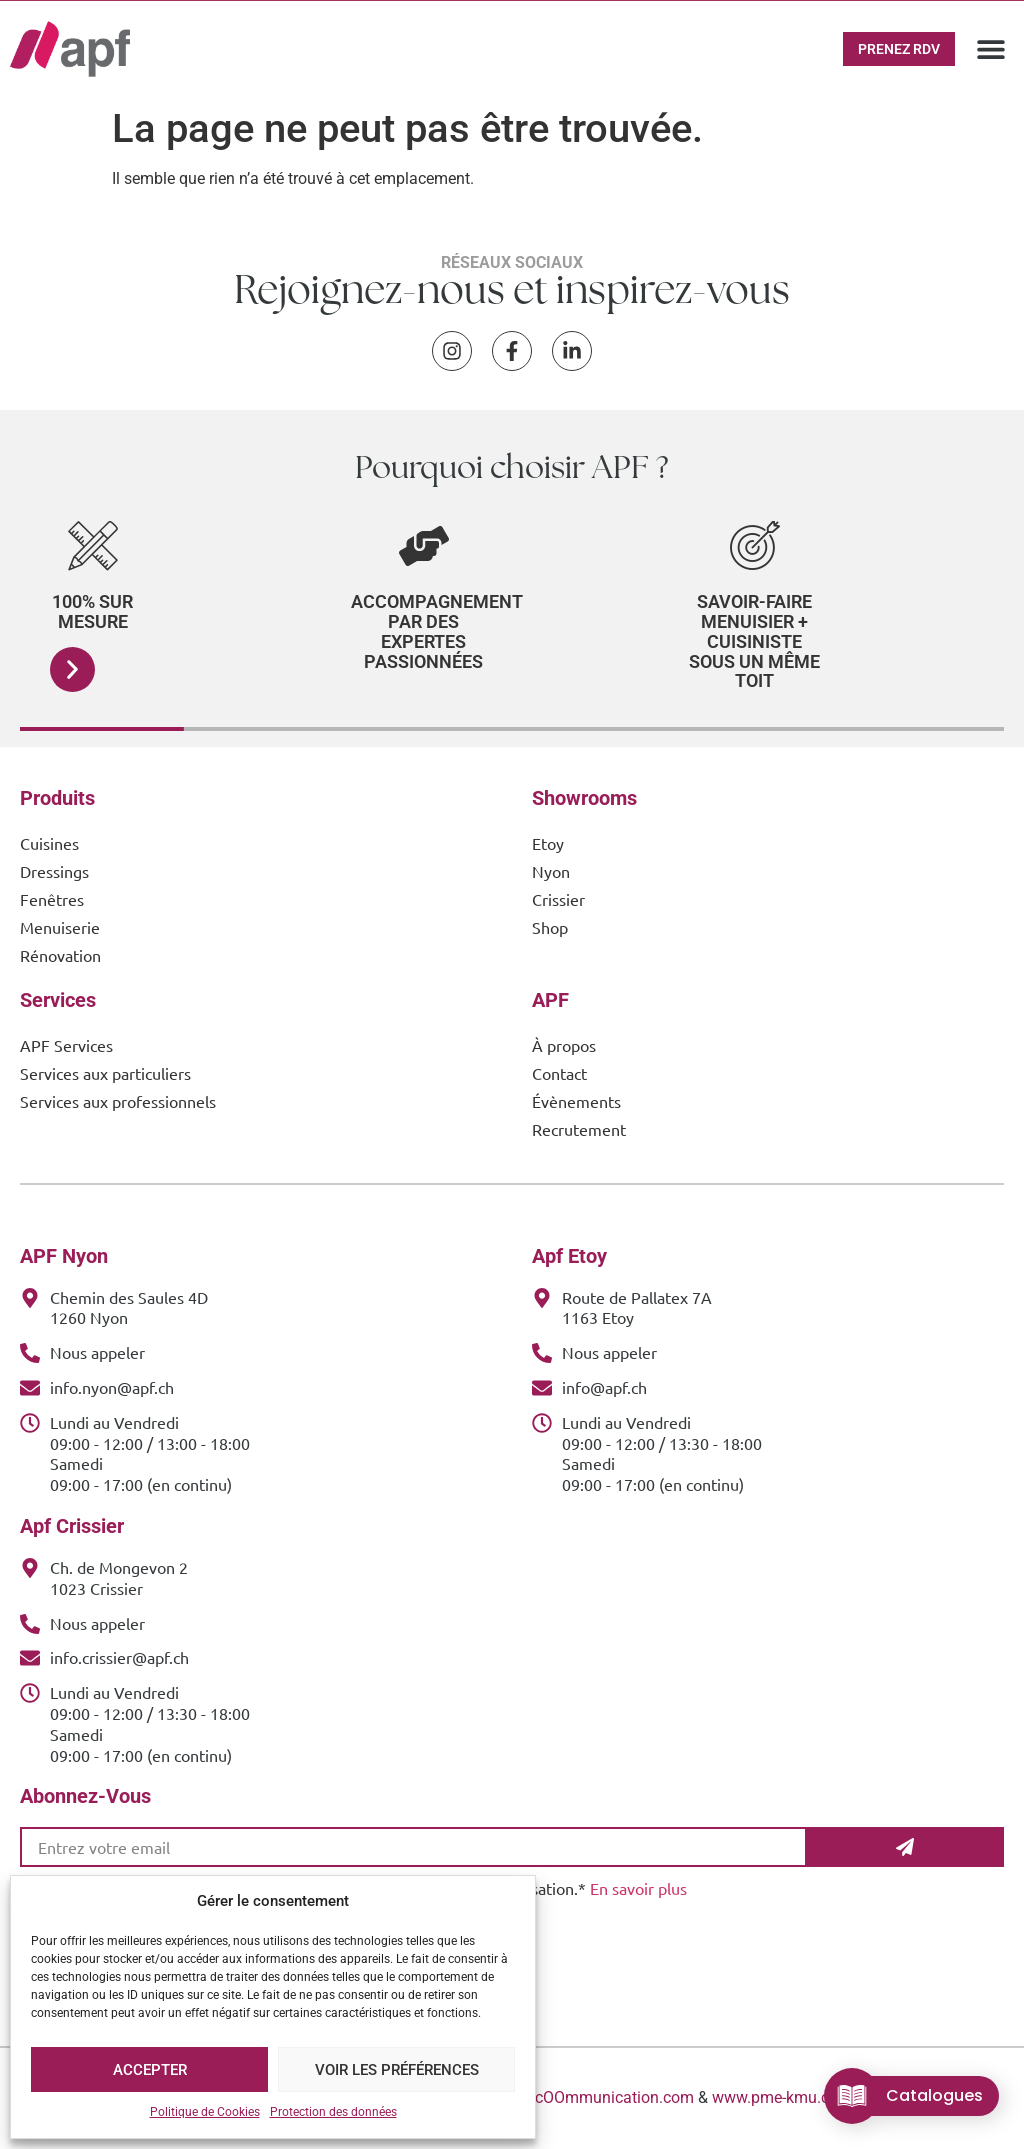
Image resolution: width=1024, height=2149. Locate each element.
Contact (559, 1073)
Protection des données (333, 2112)
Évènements (576, 1101)
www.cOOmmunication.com (595, 2097)
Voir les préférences (397, 2070)
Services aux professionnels (118, 1101)
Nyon (551, 871)
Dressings (54, 871)
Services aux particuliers (105, 1073)
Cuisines (49, 843)
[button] (991, 49)
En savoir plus (638, 1888)
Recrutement (579, 1129)
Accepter (150, 2070)
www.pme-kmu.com (782, 2097)
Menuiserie (60, 927)
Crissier (558, 899)
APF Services (66, 1045)
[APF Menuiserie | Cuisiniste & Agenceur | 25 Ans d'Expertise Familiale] (70, 48)
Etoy (548, 843)
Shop (550, 927)
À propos (564, 1045)
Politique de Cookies (205, 2112)
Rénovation (60, 955)
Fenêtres (52, 899)
